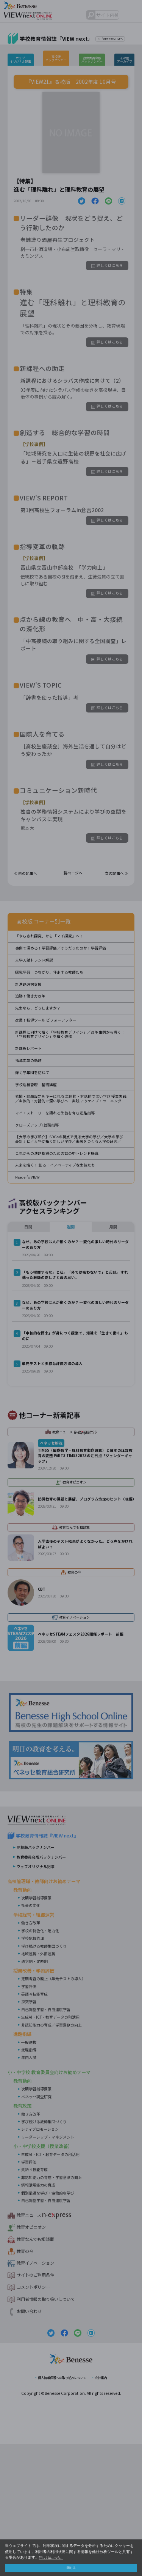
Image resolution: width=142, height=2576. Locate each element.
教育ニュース (43, 2345)
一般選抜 (30, 2171)
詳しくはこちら (105, 268)
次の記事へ (111, 897)
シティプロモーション (43, 2259)
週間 (71, 1328)
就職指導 (30, 2179)
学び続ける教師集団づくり (48, 2075)
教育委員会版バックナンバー (92, 59)
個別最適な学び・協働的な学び (53, 2322)
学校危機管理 (34, 2068)
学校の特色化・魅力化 (44, 2060)
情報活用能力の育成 (41, 2314)
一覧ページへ (71, 897)
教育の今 (27, 2381)
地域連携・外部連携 (41, 2083)
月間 (113, 1328)
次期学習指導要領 (39, 2027)
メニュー (132, 16)
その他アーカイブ (122, 59)
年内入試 (30, 2187)
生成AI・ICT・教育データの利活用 (56, 2147)
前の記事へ (30, 897)
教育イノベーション (40, 2393)
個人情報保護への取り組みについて (60, 2509)
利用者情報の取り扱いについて (54, 2429)
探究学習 (30, 2131)
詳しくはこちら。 (54, 2556)
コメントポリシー (38, 2417)
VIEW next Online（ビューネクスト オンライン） (44, 1947)
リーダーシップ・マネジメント (53, 2267)
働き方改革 (32, 2052)
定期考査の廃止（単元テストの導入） (59, 2108)
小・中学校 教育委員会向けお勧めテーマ (59, 2202)
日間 (28, 1328)
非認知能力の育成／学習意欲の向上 (57, 2154)
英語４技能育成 (37, 2124)
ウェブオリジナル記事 (24, 59)
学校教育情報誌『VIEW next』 (55, 1966)
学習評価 (30, 2116)
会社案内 (110, 2509)
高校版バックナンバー (58, 58)
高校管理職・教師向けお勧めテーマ (53, 2010)
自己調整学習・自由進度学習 (50, 2139)
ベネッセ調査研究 (39, 2226)
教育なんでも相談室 (40, 2369)
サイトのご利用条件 (40, 2405)
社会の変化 (32, 2035)
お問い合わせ (32, 2441)
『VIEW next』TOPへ (118, 39)
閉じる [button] (71, 2567)
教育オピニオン (35, 2357)
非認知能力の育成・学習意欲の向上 (57, 2307)
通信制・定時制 (37, 2091)
